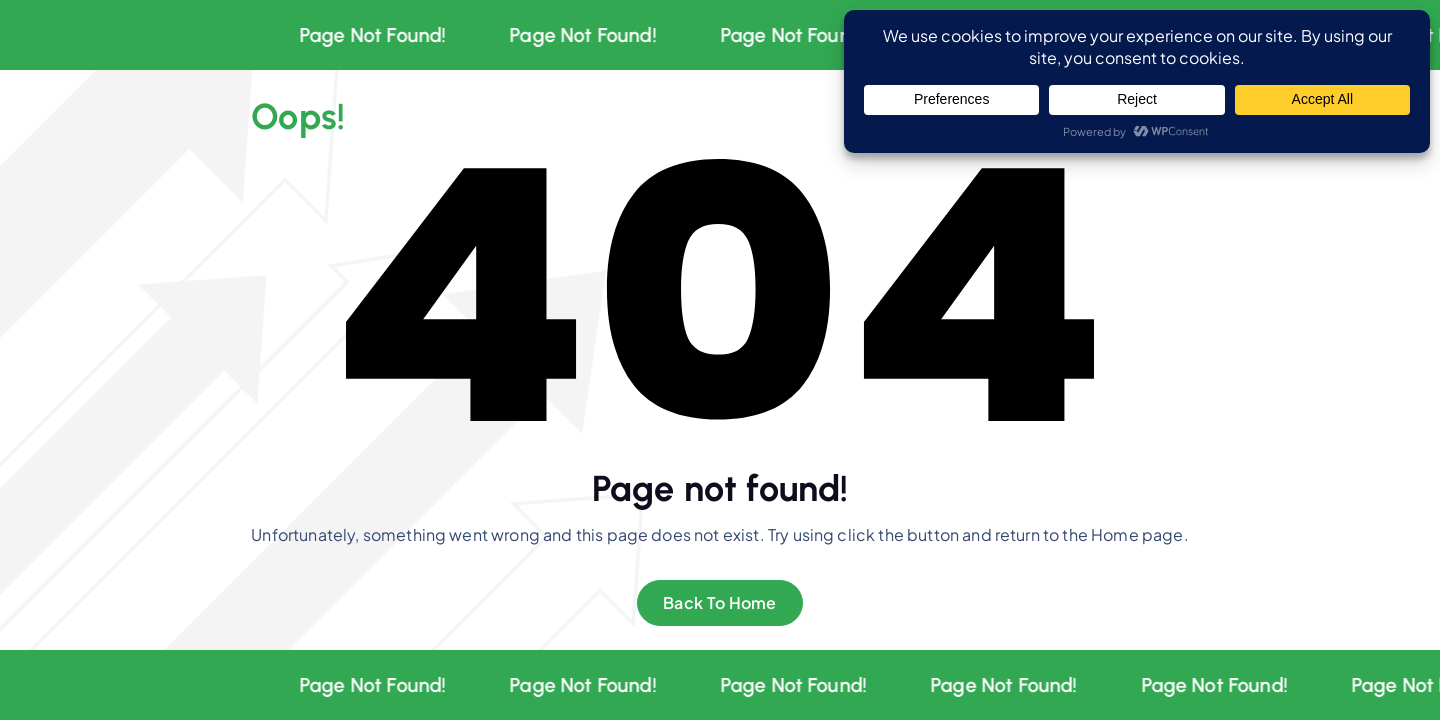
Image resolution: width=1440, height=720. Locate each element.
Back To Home (720, 602)
